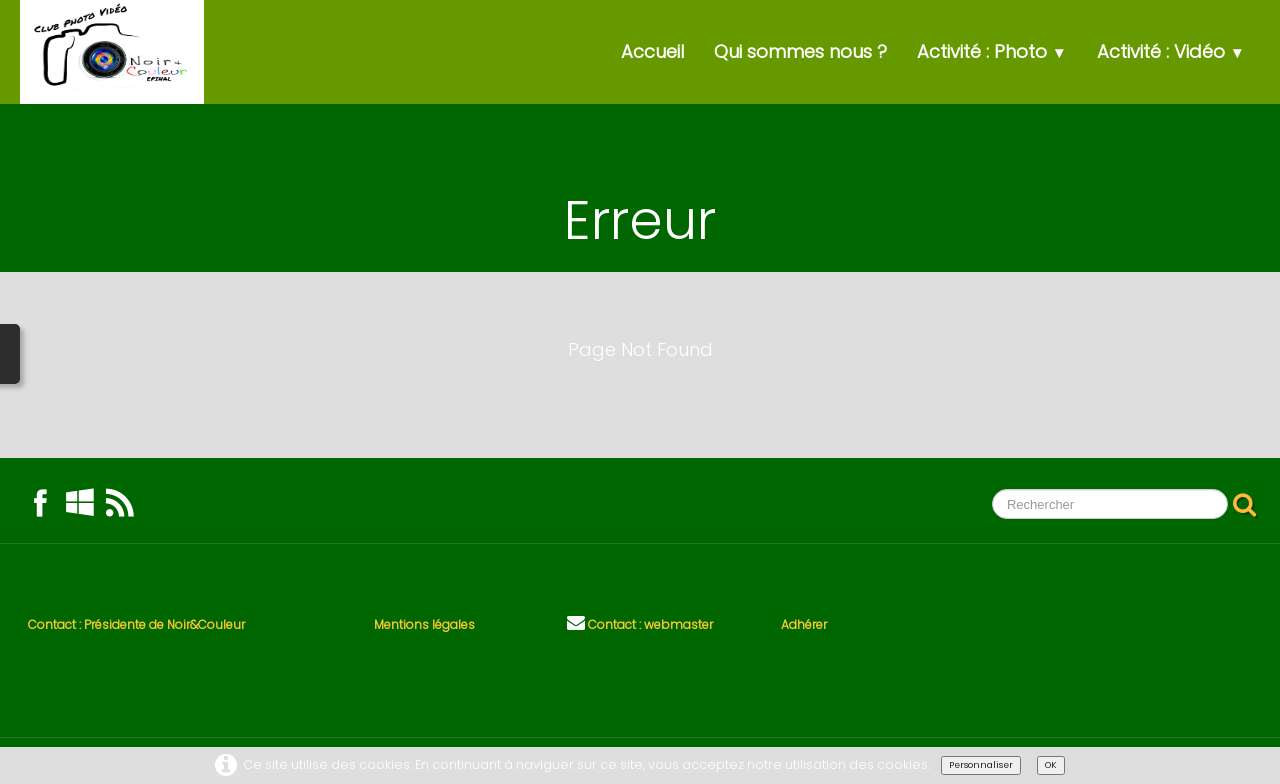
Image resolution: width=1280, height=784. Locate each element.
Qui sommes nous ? (800, 51)
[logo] (112, 52)
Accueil (652, 51)
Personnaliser (981, 765)
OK (1051, 765)
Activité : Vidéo (1171, 51)
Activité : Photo (992, 51)
